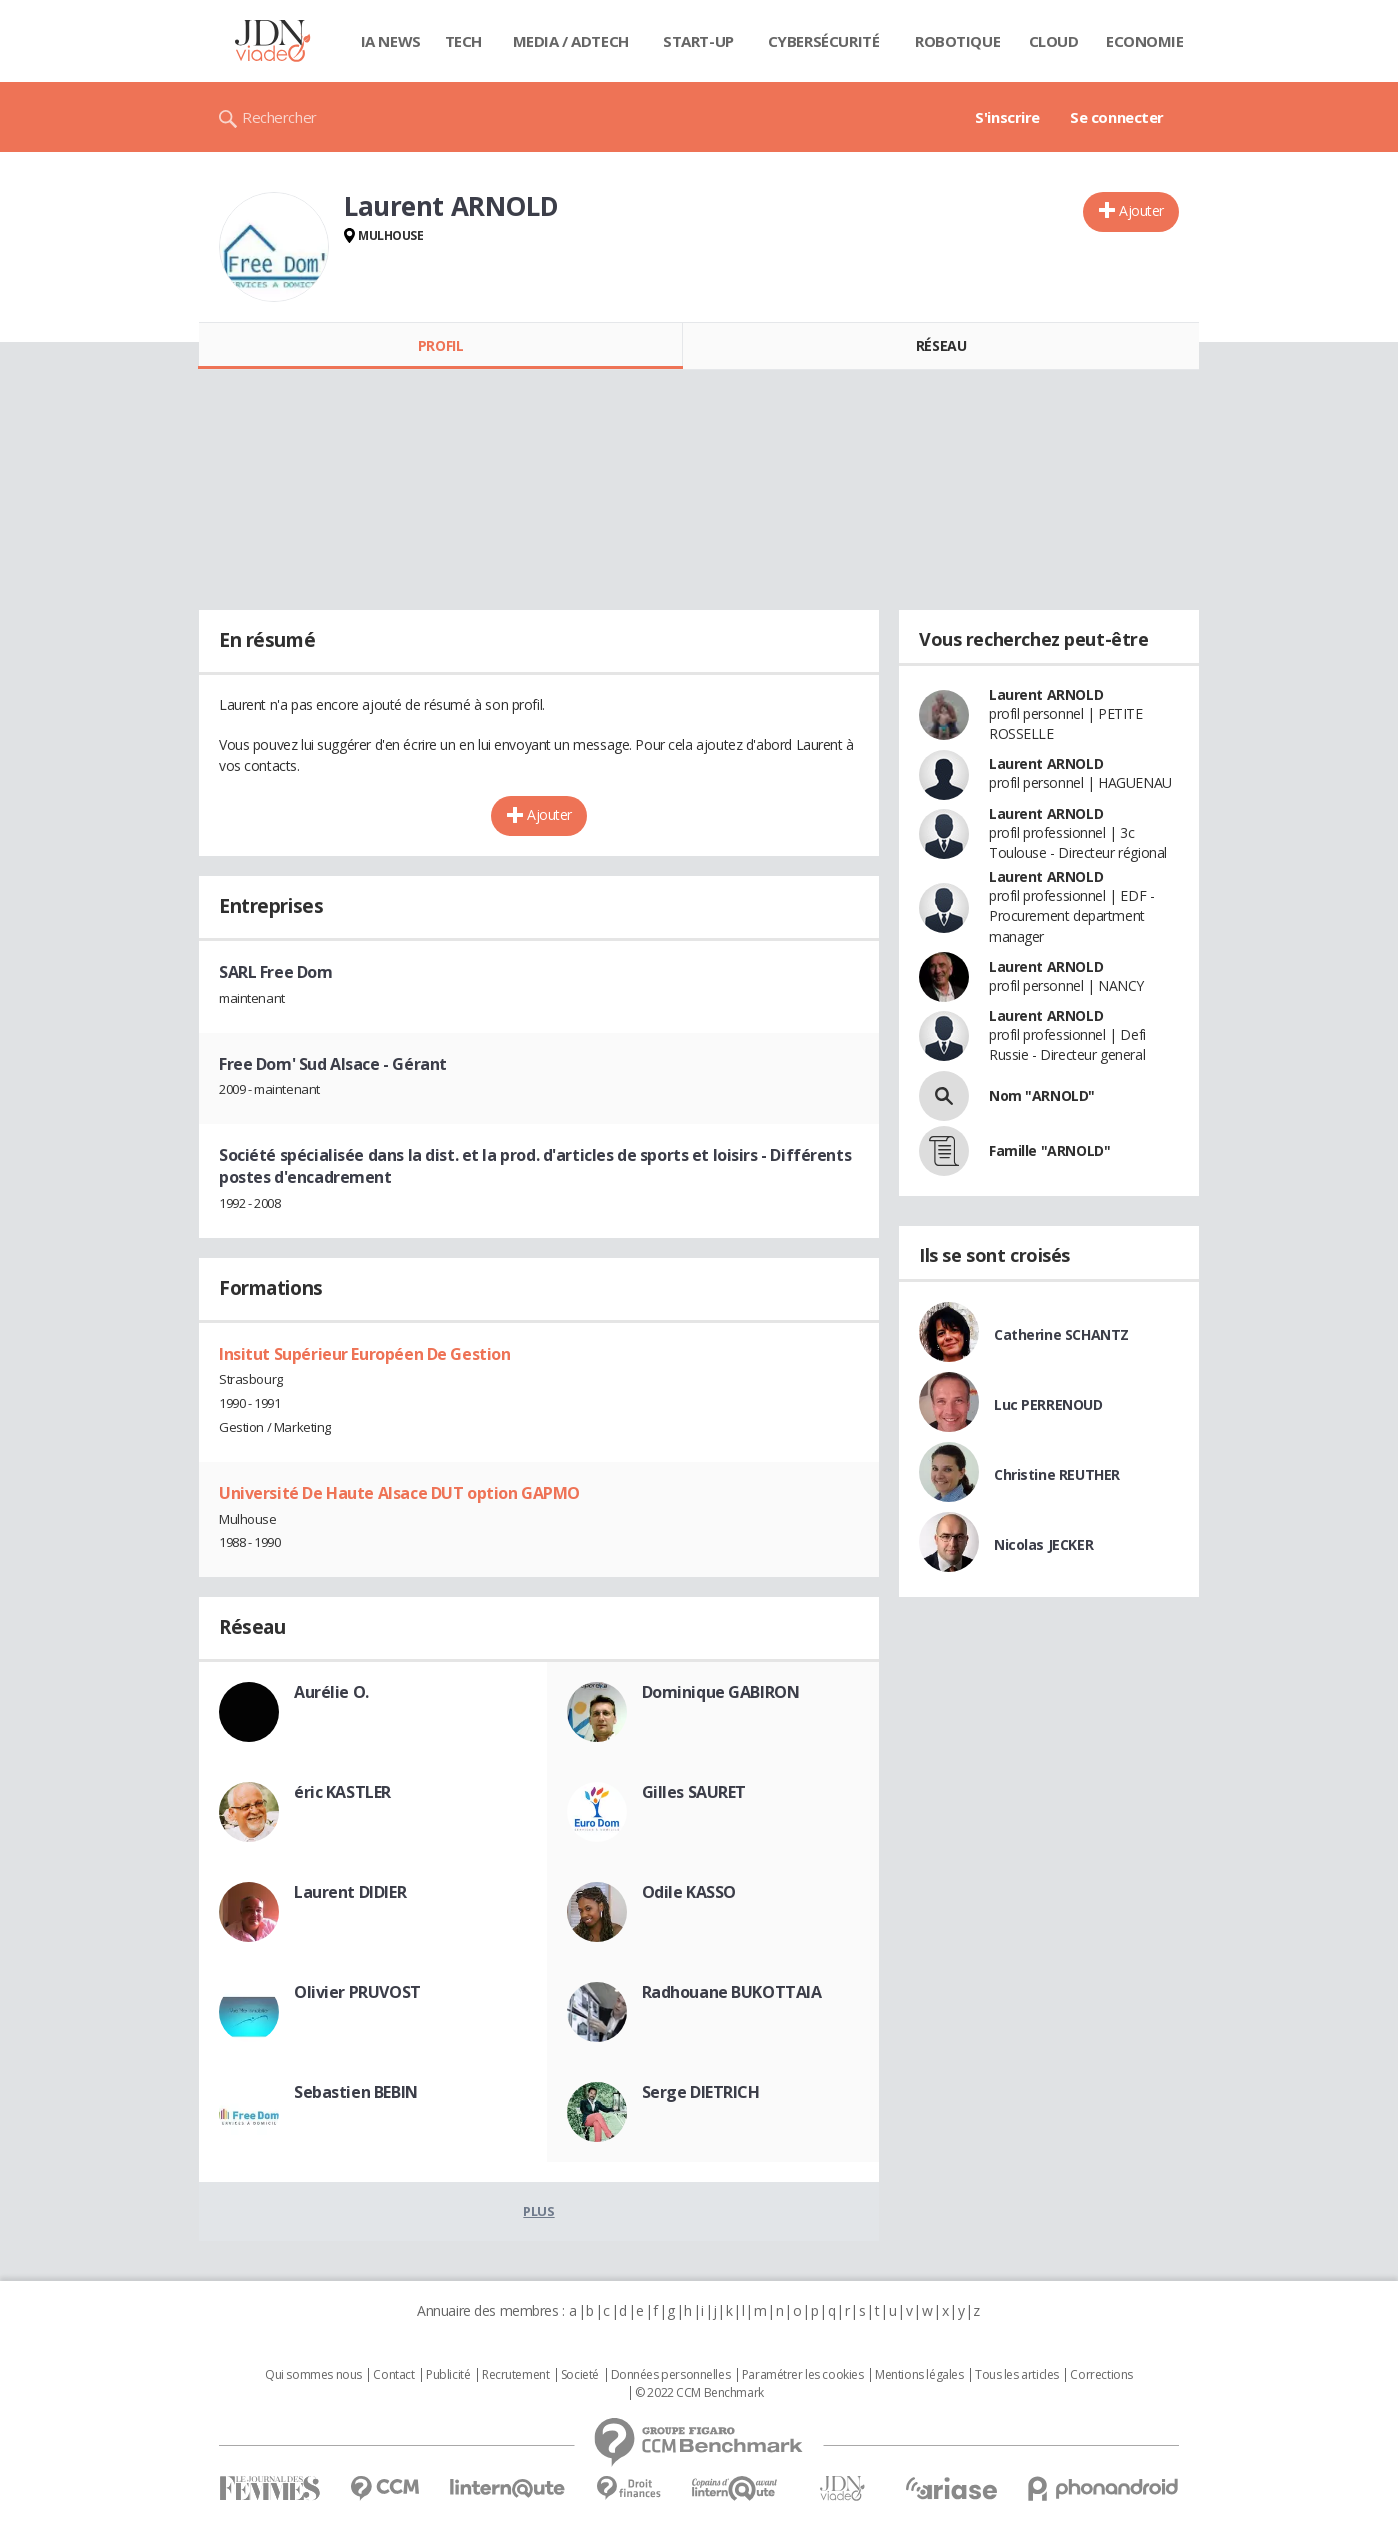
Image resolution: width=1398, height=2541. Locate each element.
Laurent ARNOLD (1046, 694)
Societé (580, 2375)
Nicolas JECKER (1043, 1544)
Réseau (941, 345)
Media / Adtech (571, 41)
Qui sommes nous (313, 2375)
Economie (1145, 41)
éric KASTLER (342, 1792)
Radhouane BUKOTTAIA (732, 1992)
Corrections (1101, 2375)
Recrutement (515, 2375)
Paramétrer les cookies (803, 2375)
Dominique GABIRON (721, 1692)
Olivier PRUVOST (357, 1992)
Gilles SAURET (694, 1792)
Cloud (1054, 41)
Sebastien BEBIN (356, 2092)
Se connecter (1117, 117)
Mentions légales (919, 2375)
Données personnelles (671, 2375)
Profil (440, 345)
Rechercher (279, 117)
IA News (391, 41)
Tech (463, 41)
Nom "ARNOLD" (1042, 1095)
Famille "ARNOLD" (1049, 1150)
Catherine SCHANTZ (1061, 1334)
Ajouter (1141, 210)
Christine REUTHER (1057, 1474)
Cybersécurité (824, 41)
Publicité (448, 2375)
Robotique (957, 41)
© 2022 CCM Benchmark (699, 2393)
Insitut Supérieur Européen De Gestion (364, 1354)
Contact (393, 2375)
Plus (538, 2211)
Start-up (698, 41)
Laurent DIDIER (350, 1892)
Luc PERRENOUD (1048, 1404)
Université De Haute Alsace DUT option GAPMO (399, 1493)
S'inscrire (1007, 117)
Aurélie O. (331, 1692)
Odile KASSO (689, 1892)
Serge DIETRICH (701, 2092)
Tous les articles (1017, 2375)
